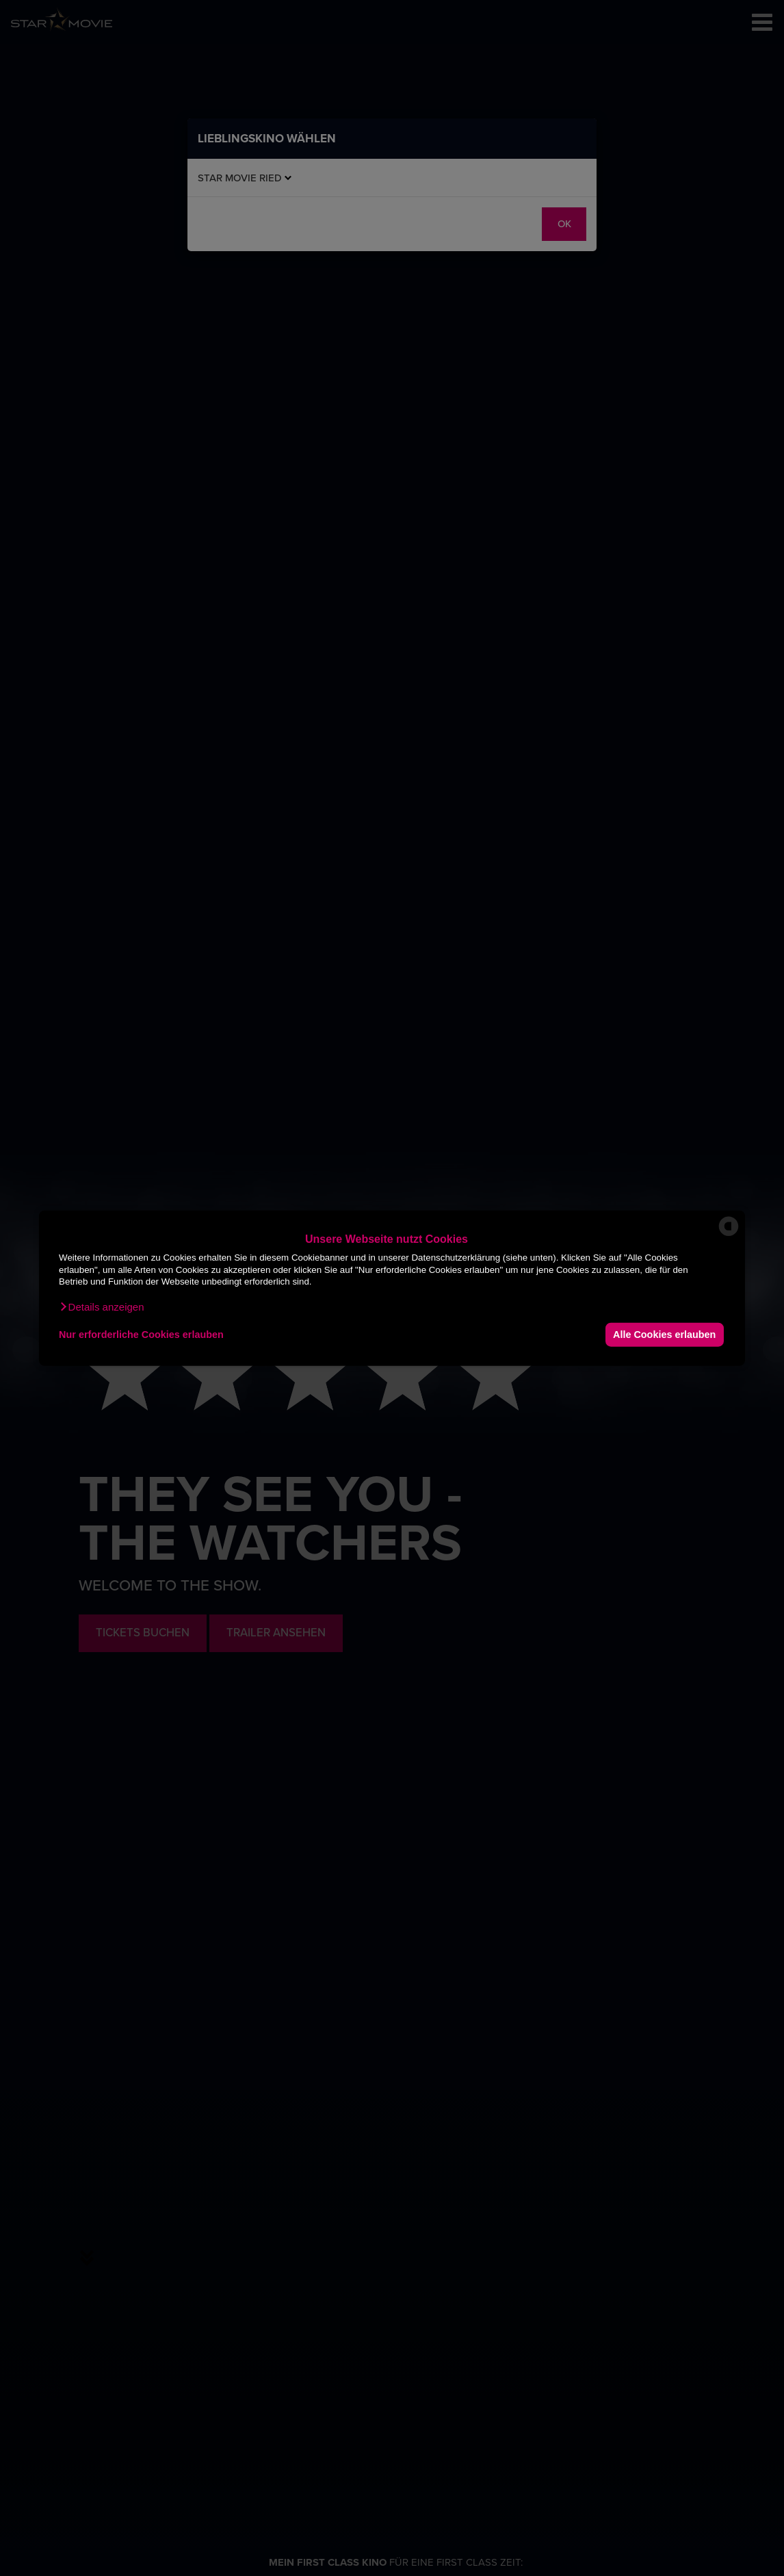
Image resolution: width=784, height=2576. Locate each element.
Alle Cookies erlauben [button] (664, 1334)
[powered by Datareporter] (729, 1235)
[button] (101, 1306)
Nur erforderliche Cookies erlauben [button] (141, 1334)
